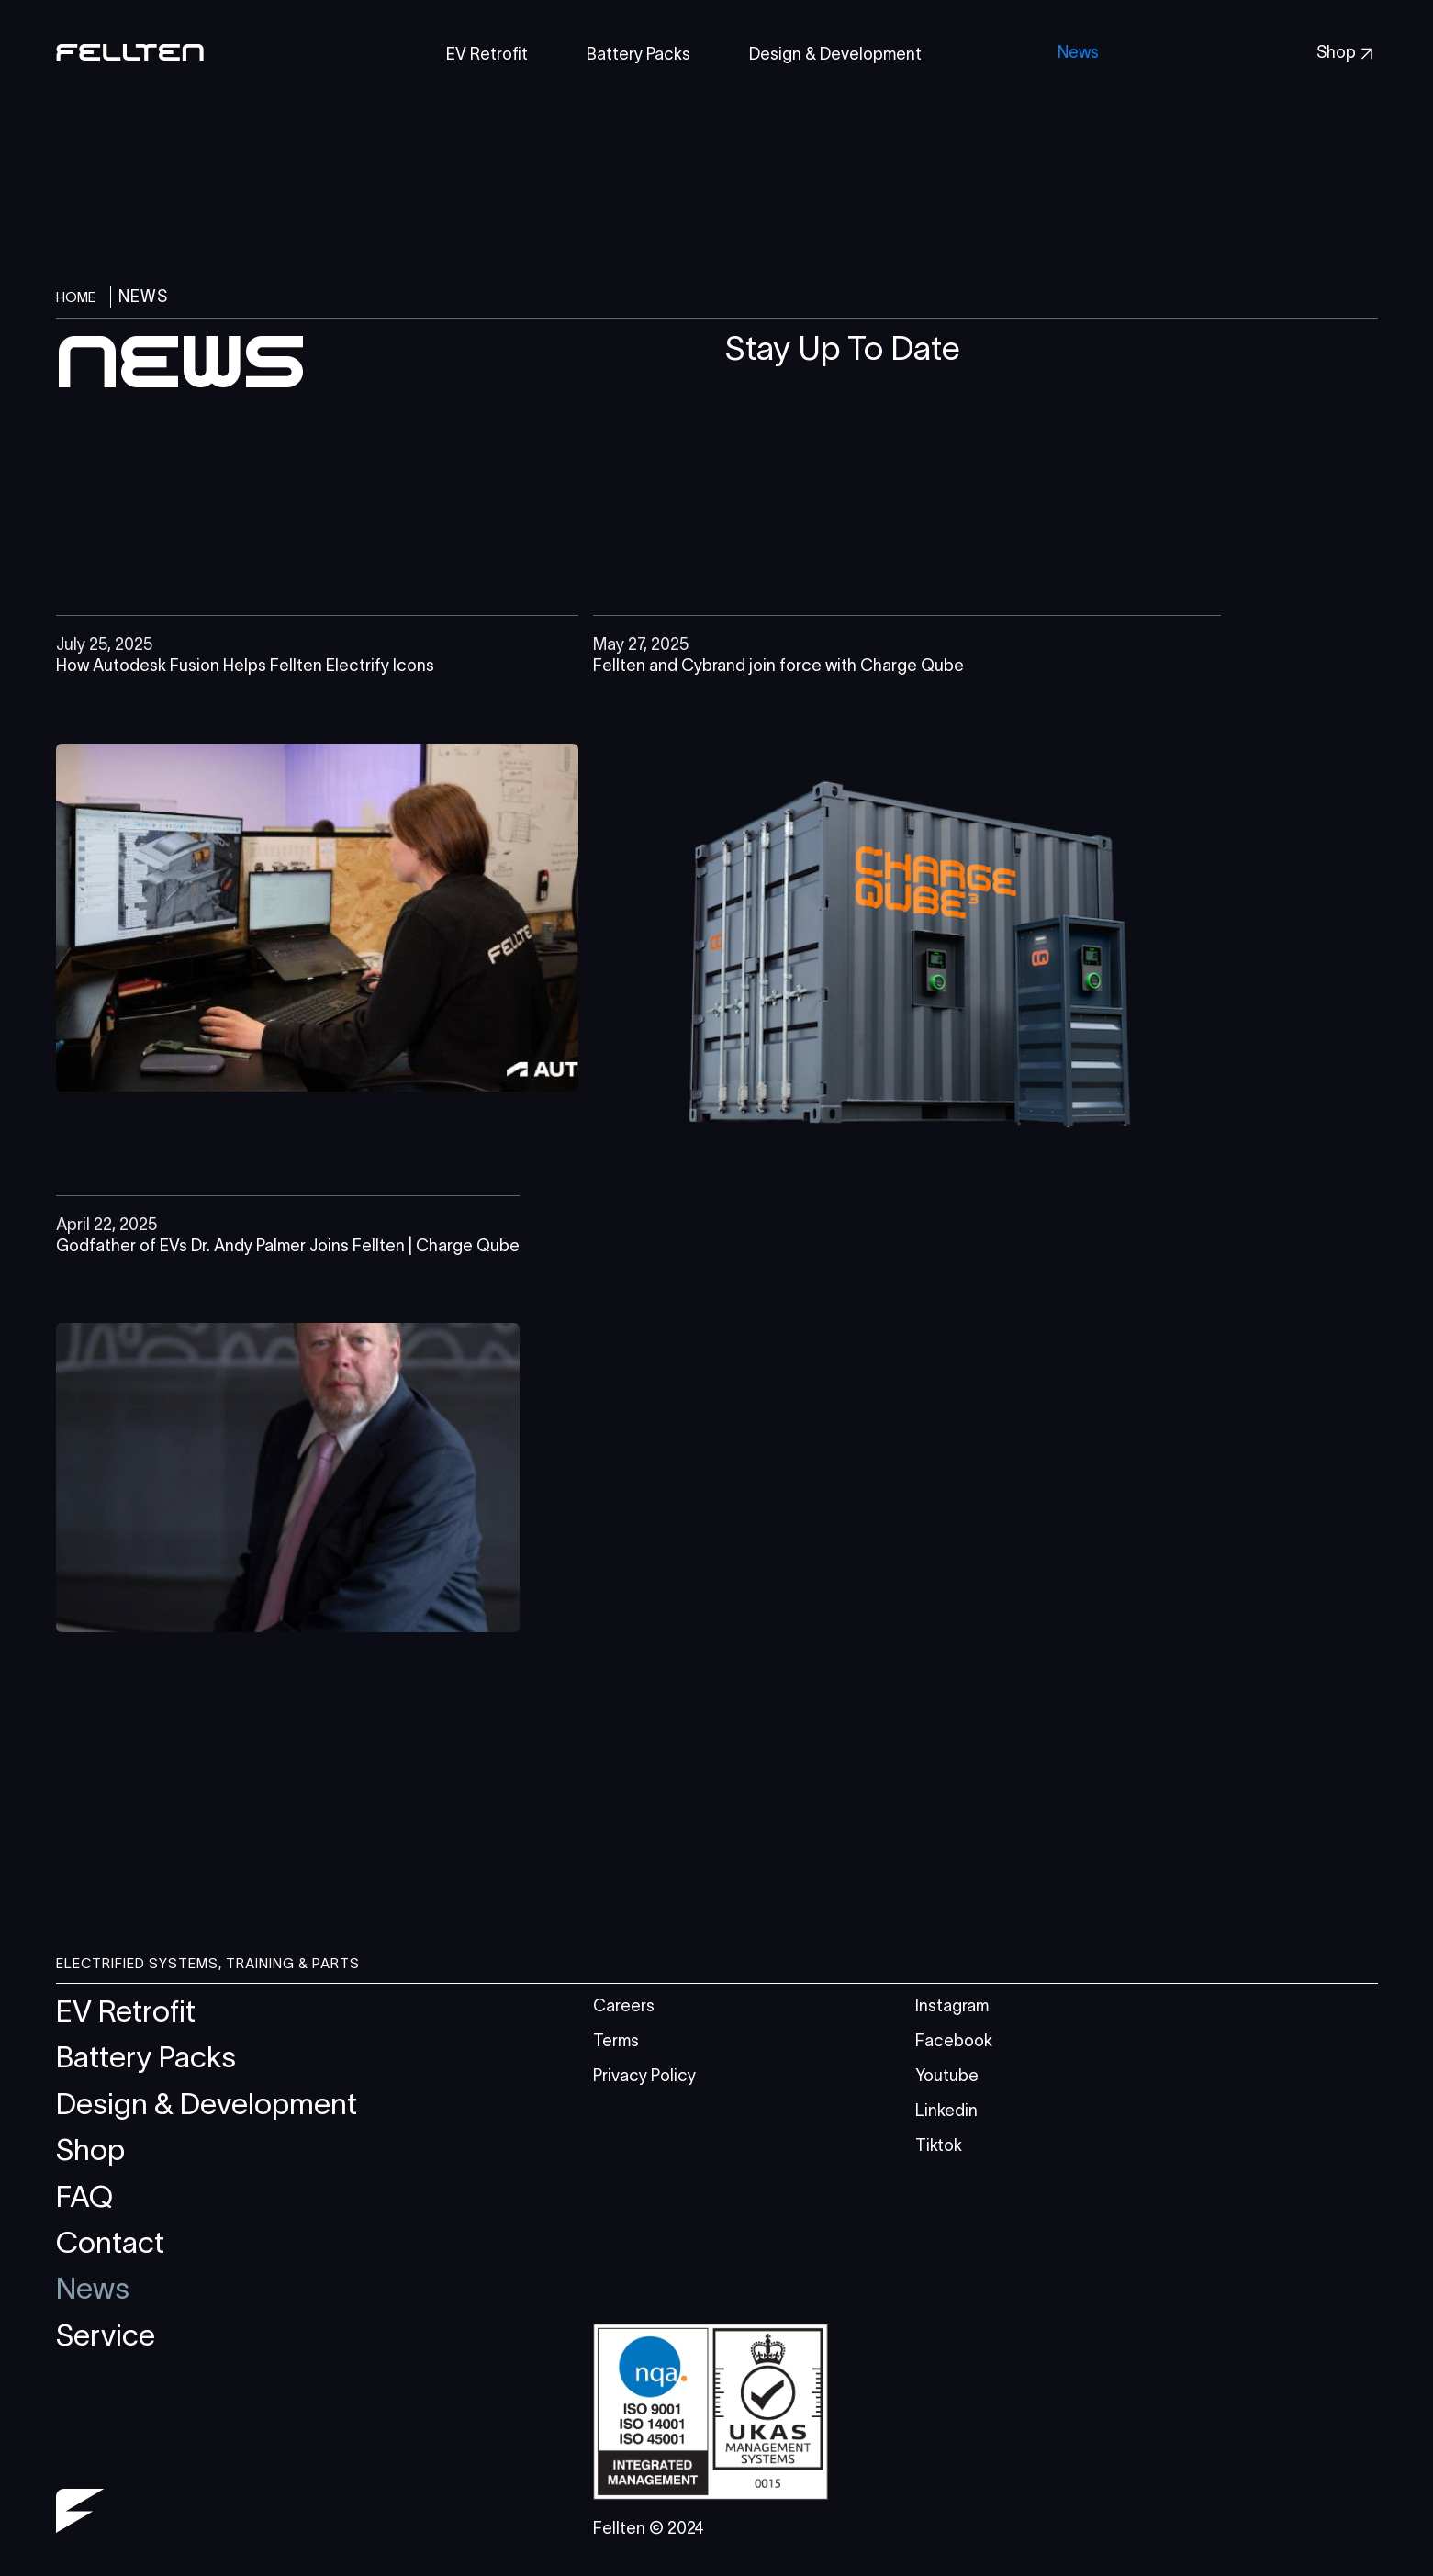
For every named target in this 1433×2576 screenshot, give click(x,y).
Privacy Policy (644, 2075)
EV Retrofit (126, 2011)
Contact (110, 2242)
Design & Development (206, 2104)
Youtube (947, 2075)
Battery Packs (146, 2057)
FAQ (84, 2196)
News (1078, 52)
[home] (130, 55)
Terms (616, 2041)
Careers (624, 2006)
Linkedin (946, 2110)
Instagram (952, 2006)
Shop (90, 2150)
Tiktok (938, 2145)
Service (105, 2335)
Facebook (953, 2041)
